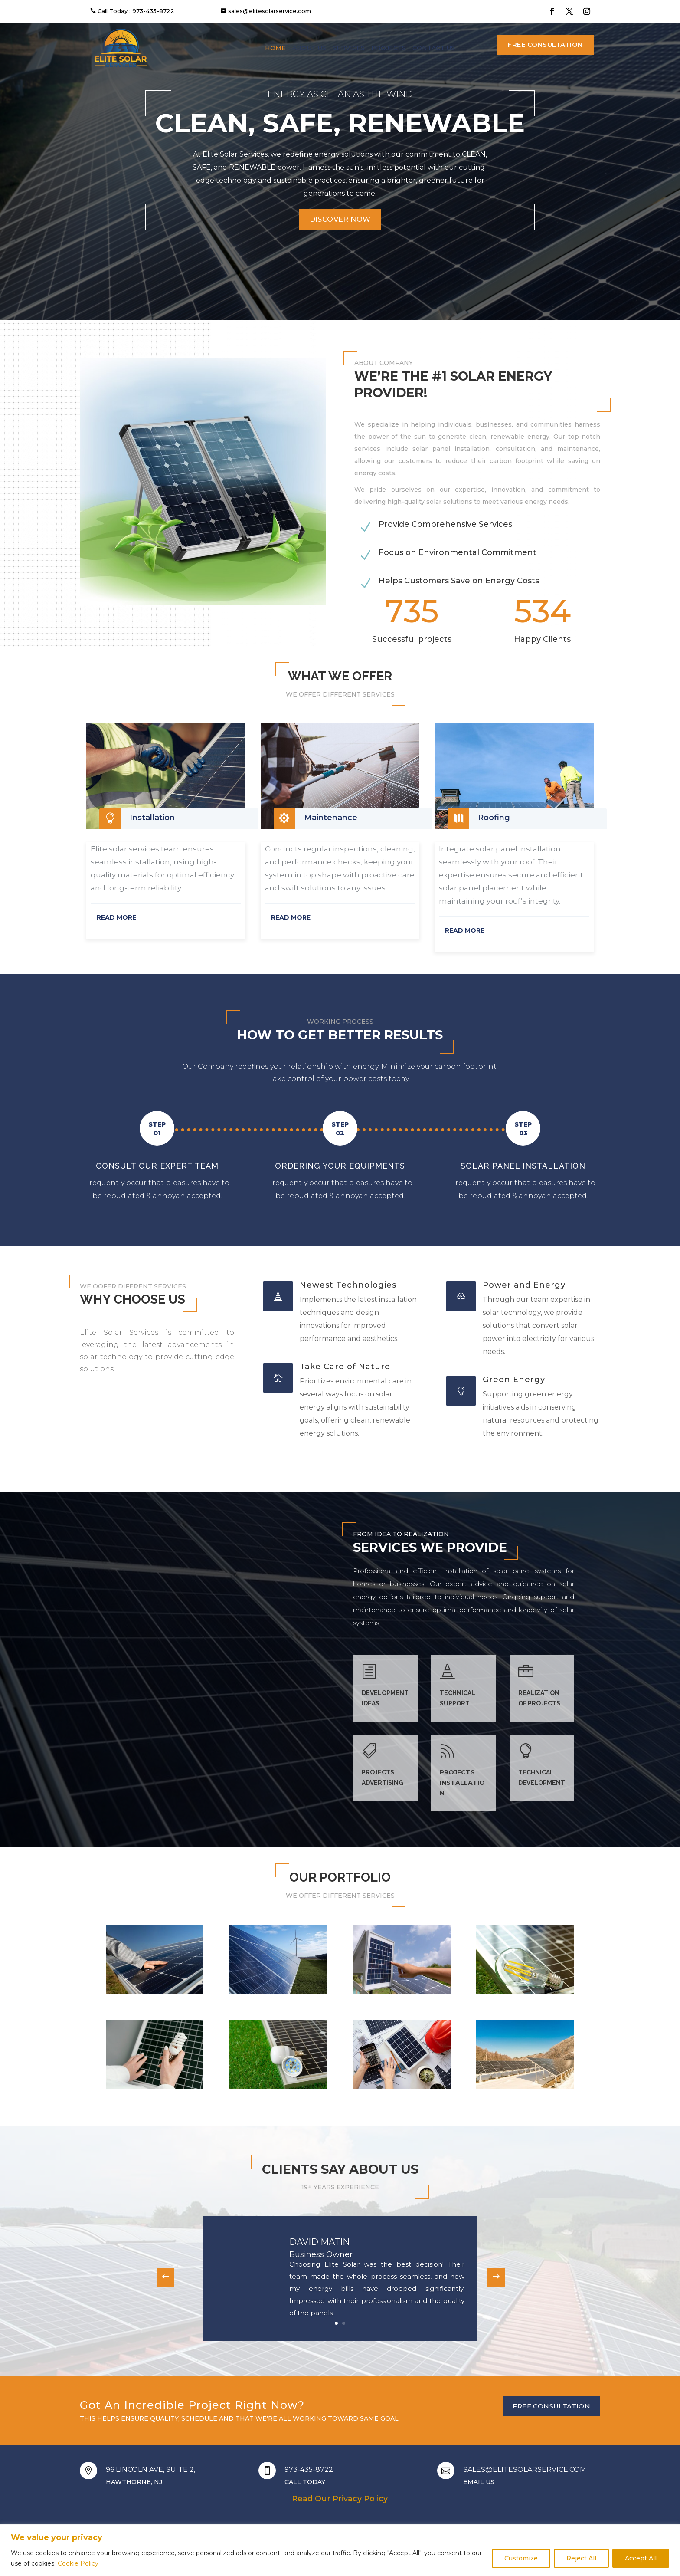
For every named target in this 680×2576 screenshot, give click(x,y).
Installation (152, 817)
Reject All (581, 2558)
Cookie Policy (78, 2563)
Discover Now (340, 219)
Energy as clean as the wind (340, 94)
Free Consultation (545, 44)
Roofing (494, 817)
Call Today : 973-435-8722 (136, 10)
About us (309, 48)
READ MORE (116, 917)
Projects (388, 48)
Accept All (641, 2558)
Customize (521, 2558)
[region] (340, 2550)
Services (349, 48)
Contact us (433, 48)
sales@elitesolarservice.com (269, 10)
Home (275, 48)
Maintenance (330, 817)
